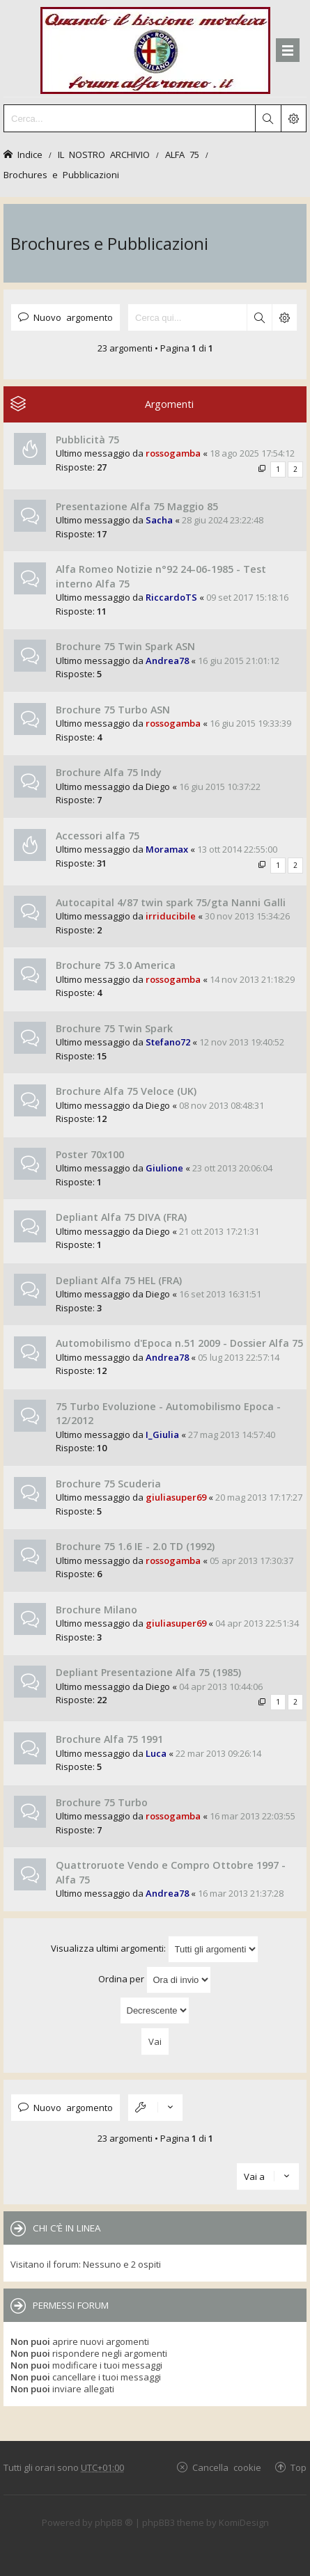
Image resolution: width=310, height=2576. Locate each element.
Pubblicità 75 (87, 439)
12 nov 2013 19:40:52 (241, 1042)
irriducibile (171, 916)
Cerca (259, 317)
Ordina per (154, 1979)
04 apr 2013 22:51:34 (257, 1623)
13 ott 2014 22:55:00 (237, 849)
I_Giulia (162, 1434)
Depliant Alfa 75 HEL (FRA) (119, 1280)
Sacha (159, 520)
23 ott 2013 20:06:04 (232, 1168)
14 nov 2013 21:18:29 (252, 979)
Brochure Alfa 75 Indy (109, 772)
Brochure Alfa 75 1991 (109, 1739)
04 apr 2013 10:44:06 (221, 1686)
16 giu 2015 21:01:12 (238, 660)
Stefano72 (168, 1042)
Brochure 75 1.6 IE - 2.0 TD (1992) (135, 1546)
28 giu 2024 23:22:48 (222, 520)
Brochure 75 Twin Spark (114, 1028)
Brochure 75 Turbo (102, 1802)
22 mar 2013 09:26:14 (218, 1753)
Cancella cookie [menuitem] (226, 2467)
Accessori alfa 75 (97, 835)
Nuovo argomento (73, 317)
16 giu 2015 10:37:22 (220, 786)
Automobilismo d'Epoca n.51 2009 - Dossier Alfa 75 (179, 1343)
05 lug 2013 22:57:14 (238, 1357)
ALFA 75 (182, 154)
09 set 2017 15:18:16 (247, 597)
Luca (156, 1753)
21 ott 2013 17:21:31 (219, 1231)
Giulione (164, 1168)
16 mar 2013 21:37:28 (241, 1893)
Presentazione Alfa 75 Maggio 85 (137, 506)
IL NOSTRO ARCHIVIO (104, 154)
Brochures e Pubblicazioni (61, 174)
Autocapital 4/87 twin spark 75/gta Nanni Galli (171, 902)
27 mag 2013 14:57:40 (231, 1434)
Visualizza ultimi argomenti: (154, 1949)
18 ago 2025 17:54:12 (252, 453)
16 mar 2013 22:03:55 (252, 1816)
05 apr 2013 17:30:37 (251, 1560)
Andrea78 (167, 660)
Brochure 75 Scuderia (108, 1483)
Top (298, 2467)
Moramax (167, 849)
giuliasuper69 (176, 1497)
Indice (29, 154)
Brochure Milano (96, 1609)
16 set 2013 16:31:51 (220, 1294)
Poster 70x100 (90, 1154)
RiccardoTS (171, 597)
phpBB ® (114, 2522)
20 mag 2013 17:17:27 (258, 1497)
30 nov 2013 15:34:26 (247, 916)
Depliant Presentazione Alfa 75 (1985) (148, 1672)
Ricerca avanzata (284, 317)
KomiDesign (244, 2522)
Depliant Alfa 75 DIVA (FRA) (121, 1217)
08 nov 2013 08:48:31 (221, 1105)
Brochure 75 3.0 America (116, 965)
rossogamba (173, 453)
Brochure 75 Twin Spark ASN (125, 646)
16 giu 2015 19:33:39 (250, 723)
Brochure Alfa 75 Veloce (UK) (126, 1091)
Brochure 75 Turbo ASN (113, 709)
